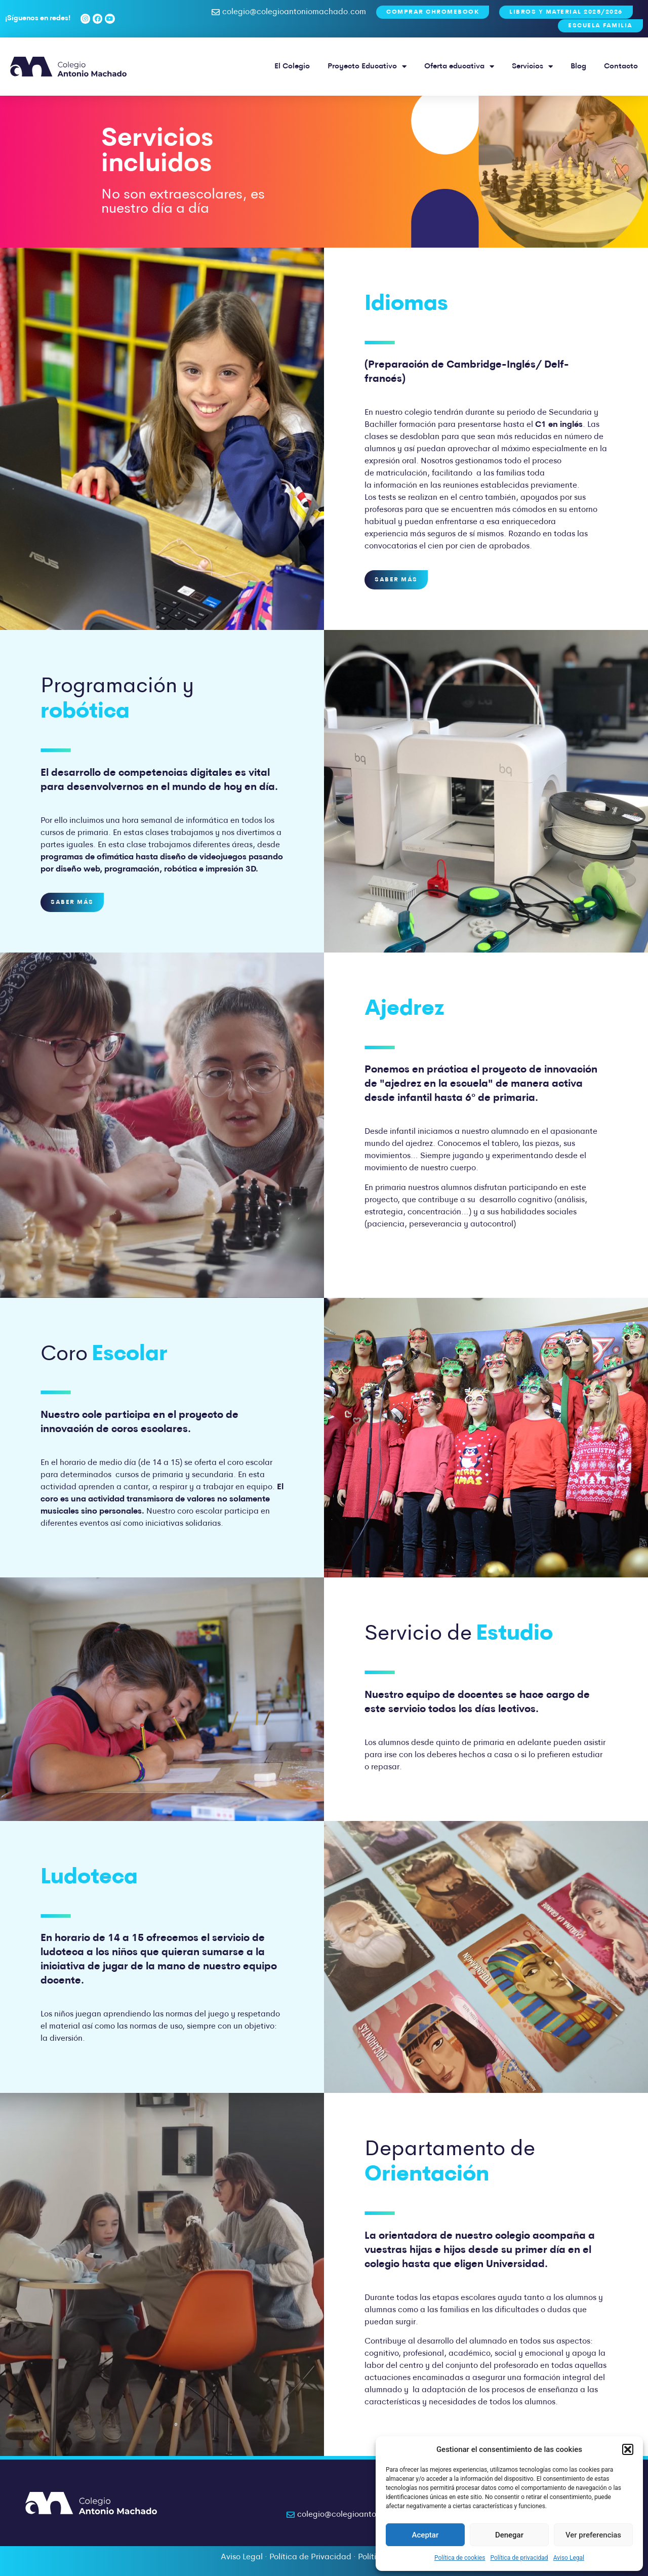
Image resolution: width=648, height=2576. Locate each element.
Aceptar (425, 2535)
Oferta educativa (459, 66)
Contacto (621, 66)
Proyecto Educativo (367, 66)
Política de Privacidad (310, 2557)
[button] (628, 2449)
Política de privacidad (519, 2557)
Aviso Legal (568, 2557)
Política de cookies (459, 2557)
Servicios (532, 66)
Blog (578, 66)
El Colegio (292, 66)
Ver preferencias (593, 2535)
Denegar (509, 2535)
